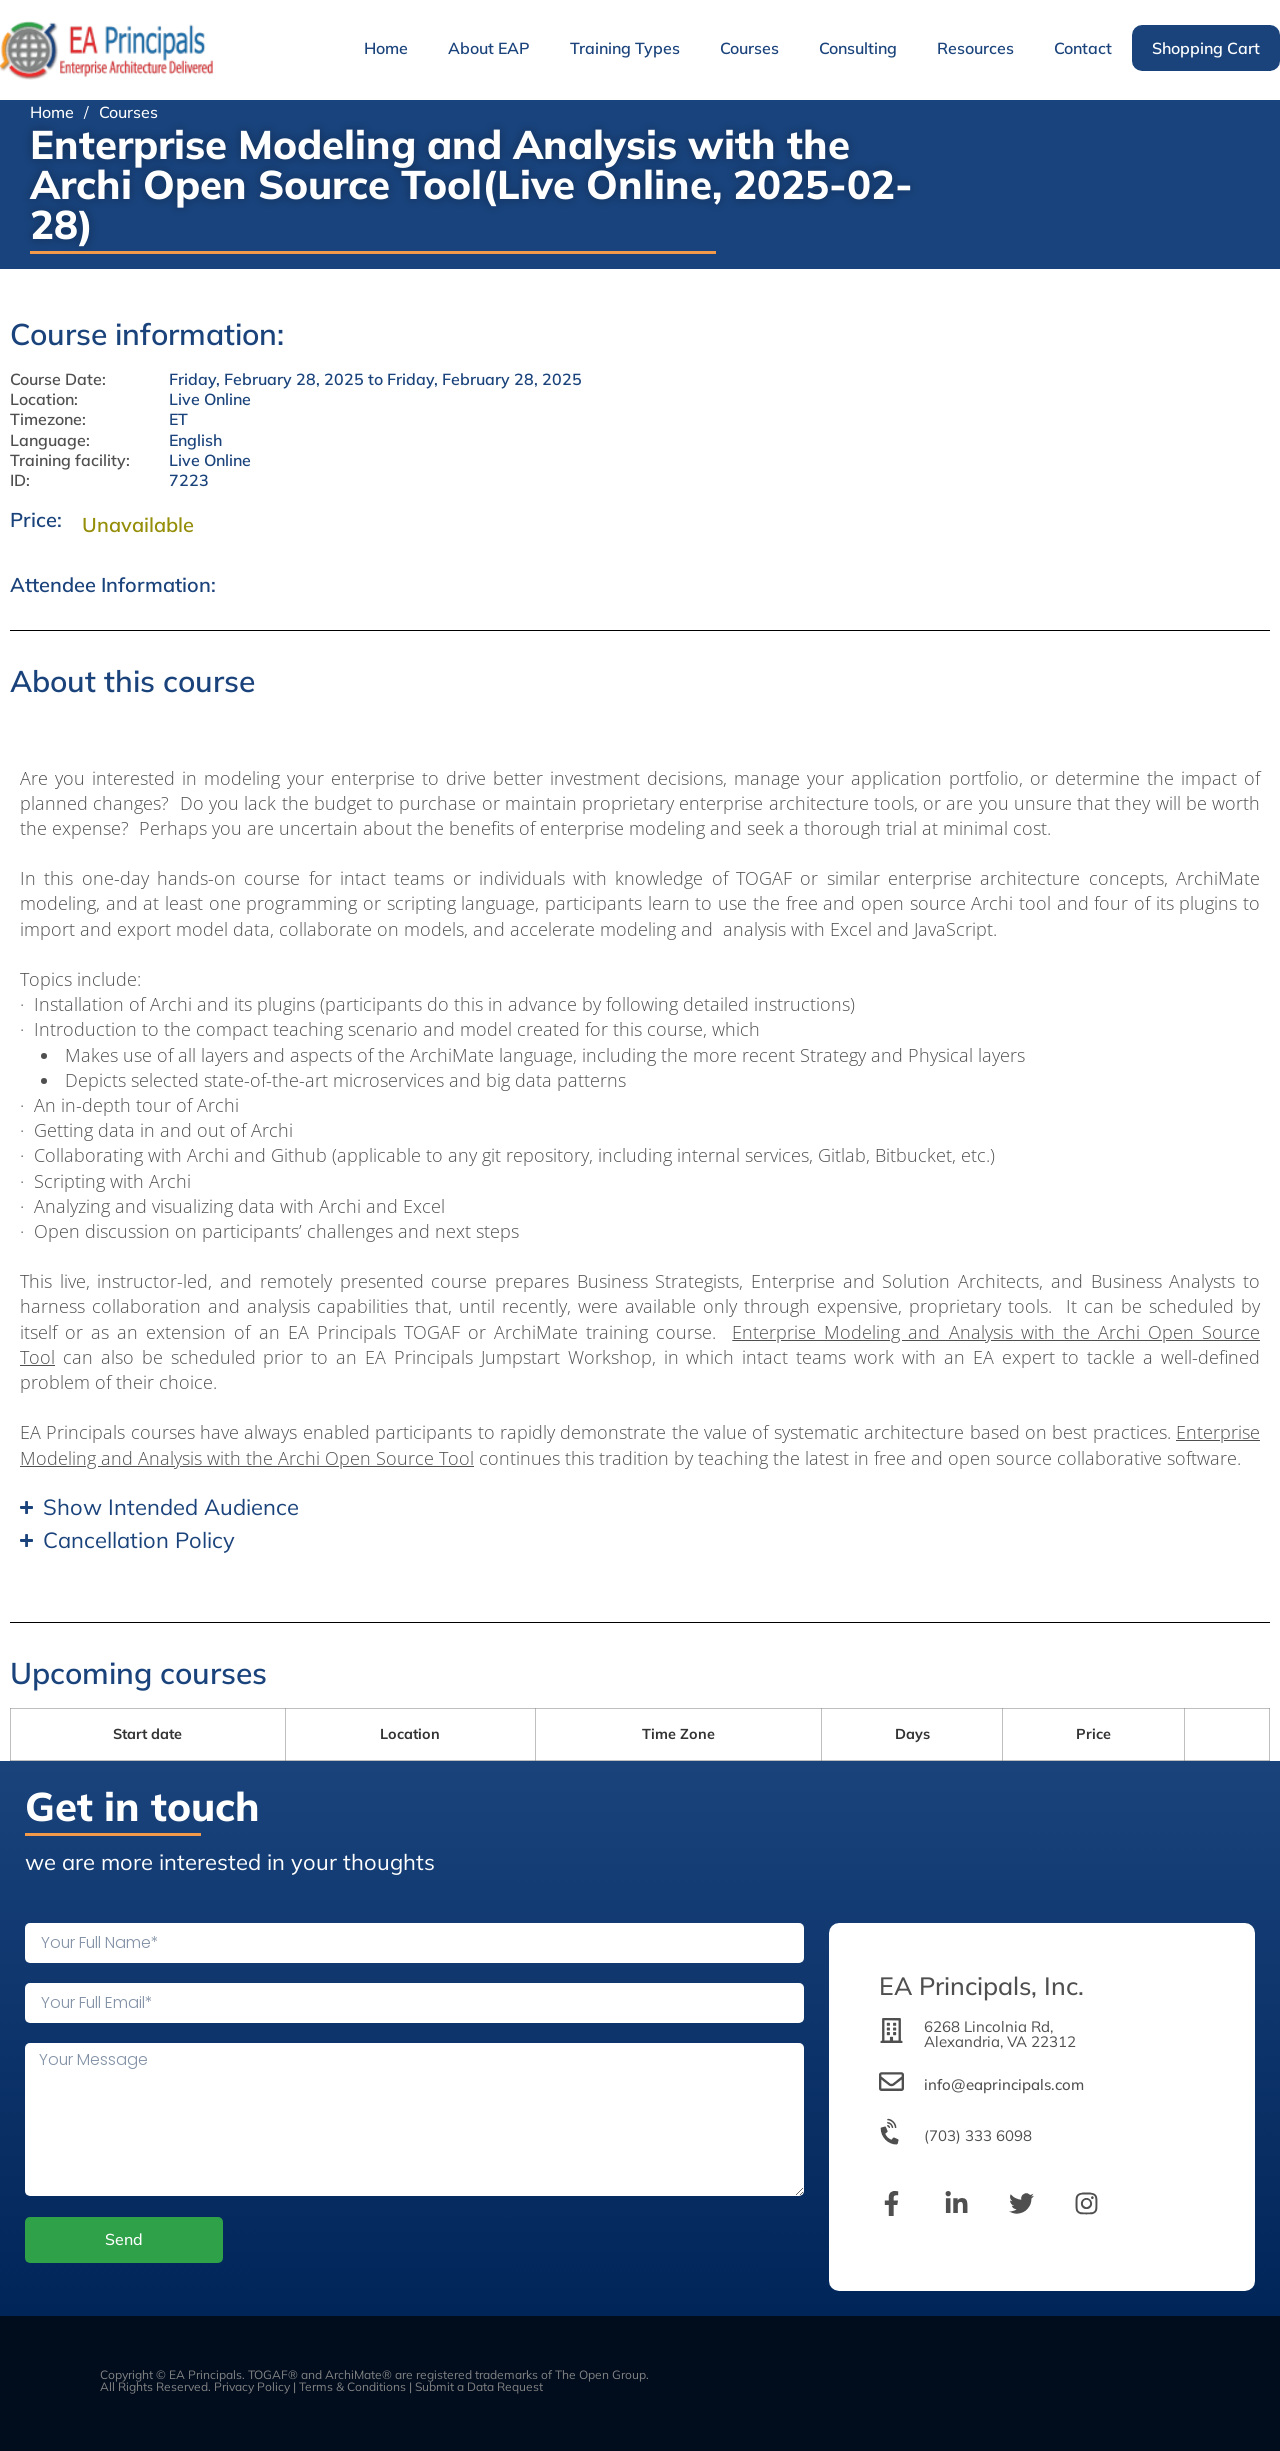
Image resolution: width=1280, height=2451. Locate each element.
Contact (1083, 48)
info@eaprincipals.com (1004, 2084)
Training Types (625, 48)
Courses (749, 48)
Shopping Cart (1206, 48)
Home (386, 48)
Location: (44, 399)
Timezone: (48, 419)
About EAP (489, 48)
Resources (975, 48)
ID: (20, 480)
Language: (50, 440)
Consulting (858, 48)
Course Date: (58, 379)
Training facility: (70, 460)
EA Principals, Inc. (981, 1985)
